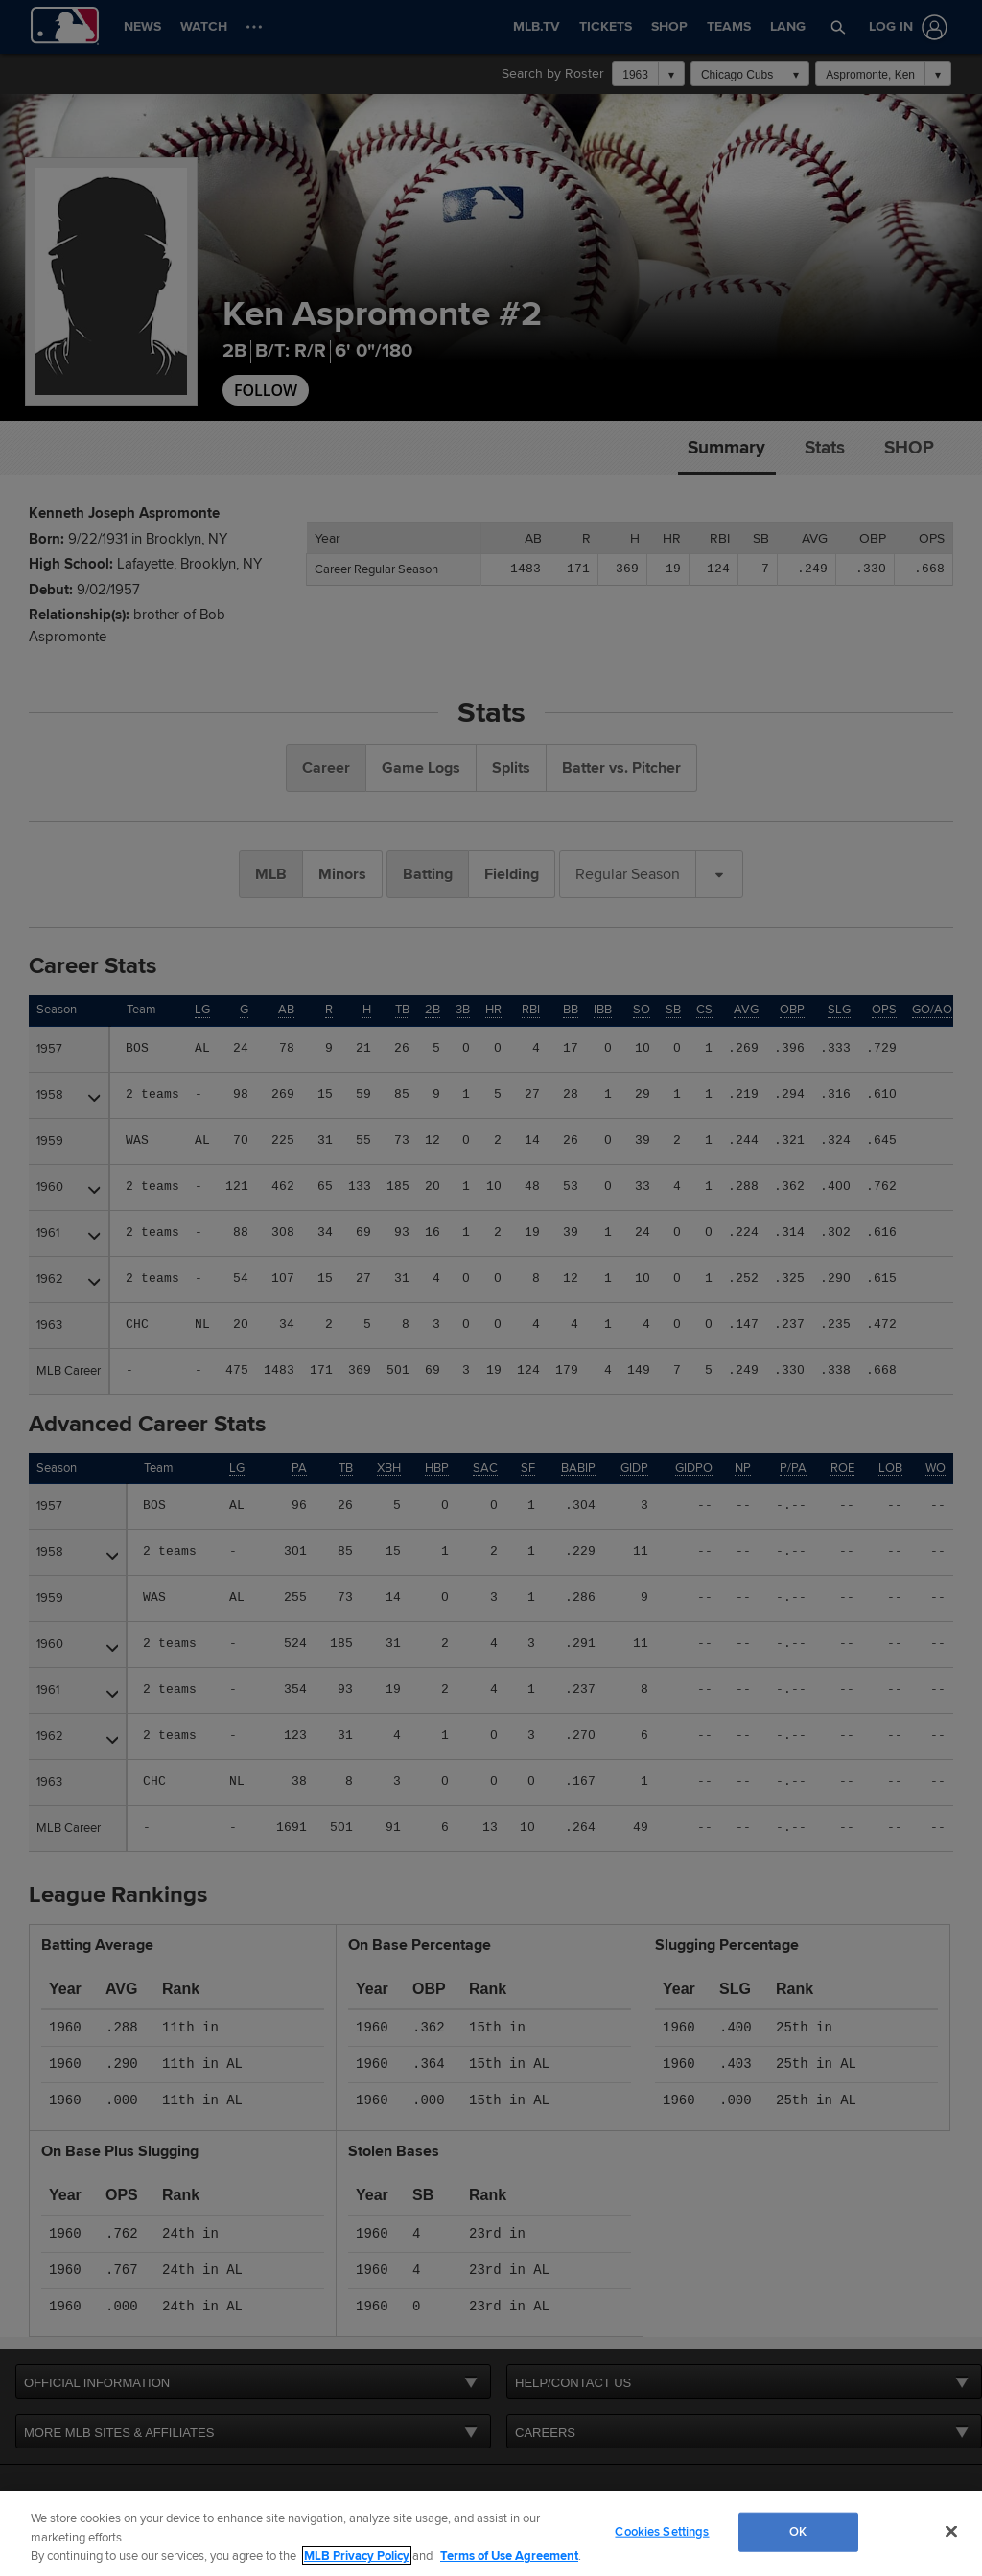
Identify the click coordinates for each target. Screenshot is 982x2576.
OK (798, 2531)
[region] (491, 2533)
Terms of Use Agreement (509, 2556)
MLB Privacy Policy (356, 2556)
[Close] (951, 2531)
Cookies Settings (662, 2531)
